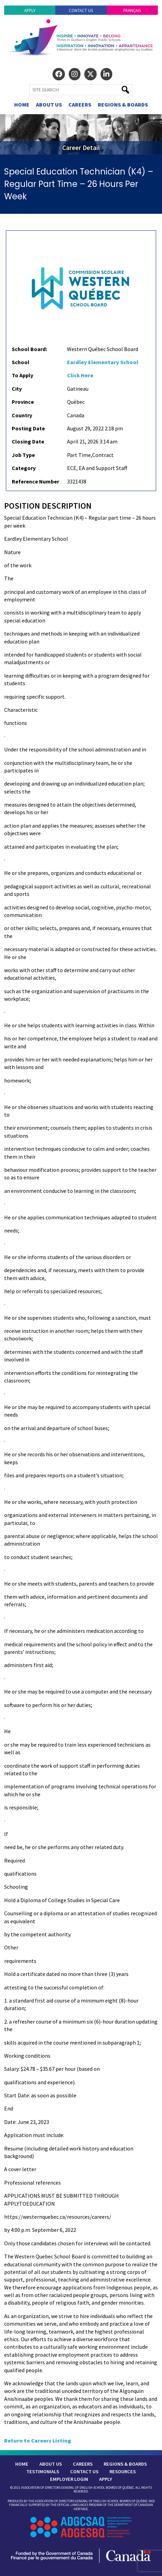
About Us (49, 104)
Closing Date (28, 441)
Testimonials (42, 2471)
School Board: (29, 349)
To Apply (22, 375)
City (17, 388)
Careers (79, 104)
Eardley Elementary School (102, 362)
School (20, 362)
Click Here (80, 375)
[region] (81, 134)
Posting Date (28, 428)
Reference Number (35, 481)
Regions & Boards (123, 104)
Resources (122, 2471)
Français (132, 10)
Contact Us (81, 10)
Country (22, 415)
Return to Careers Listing (37, 2440)
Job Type (23, 454)
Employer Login (69, 2479)
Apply (29, 10)
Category (24, 468)
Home (21, 104)
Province (23, 401)
